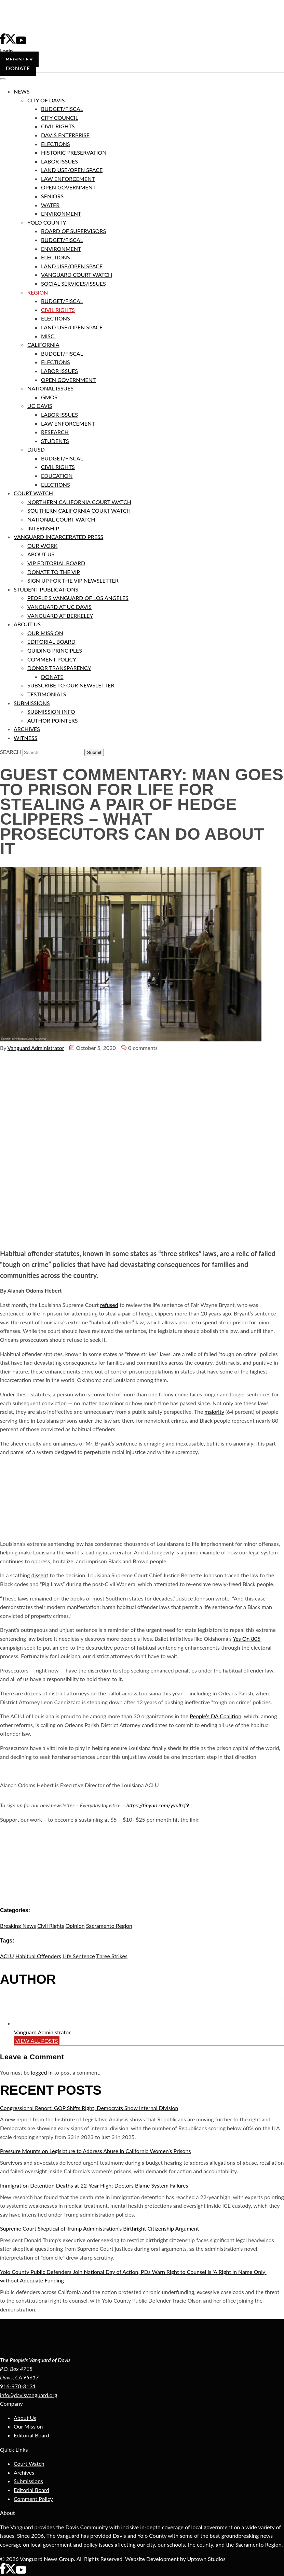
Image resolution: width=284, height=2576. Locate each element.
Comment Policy (33, 2498)
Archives (24, 2472)
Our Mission (28, 2426)
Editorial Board (31, 2435)
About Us (25, 2418)
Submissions (28, 2481)
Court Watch (29, 2463)
